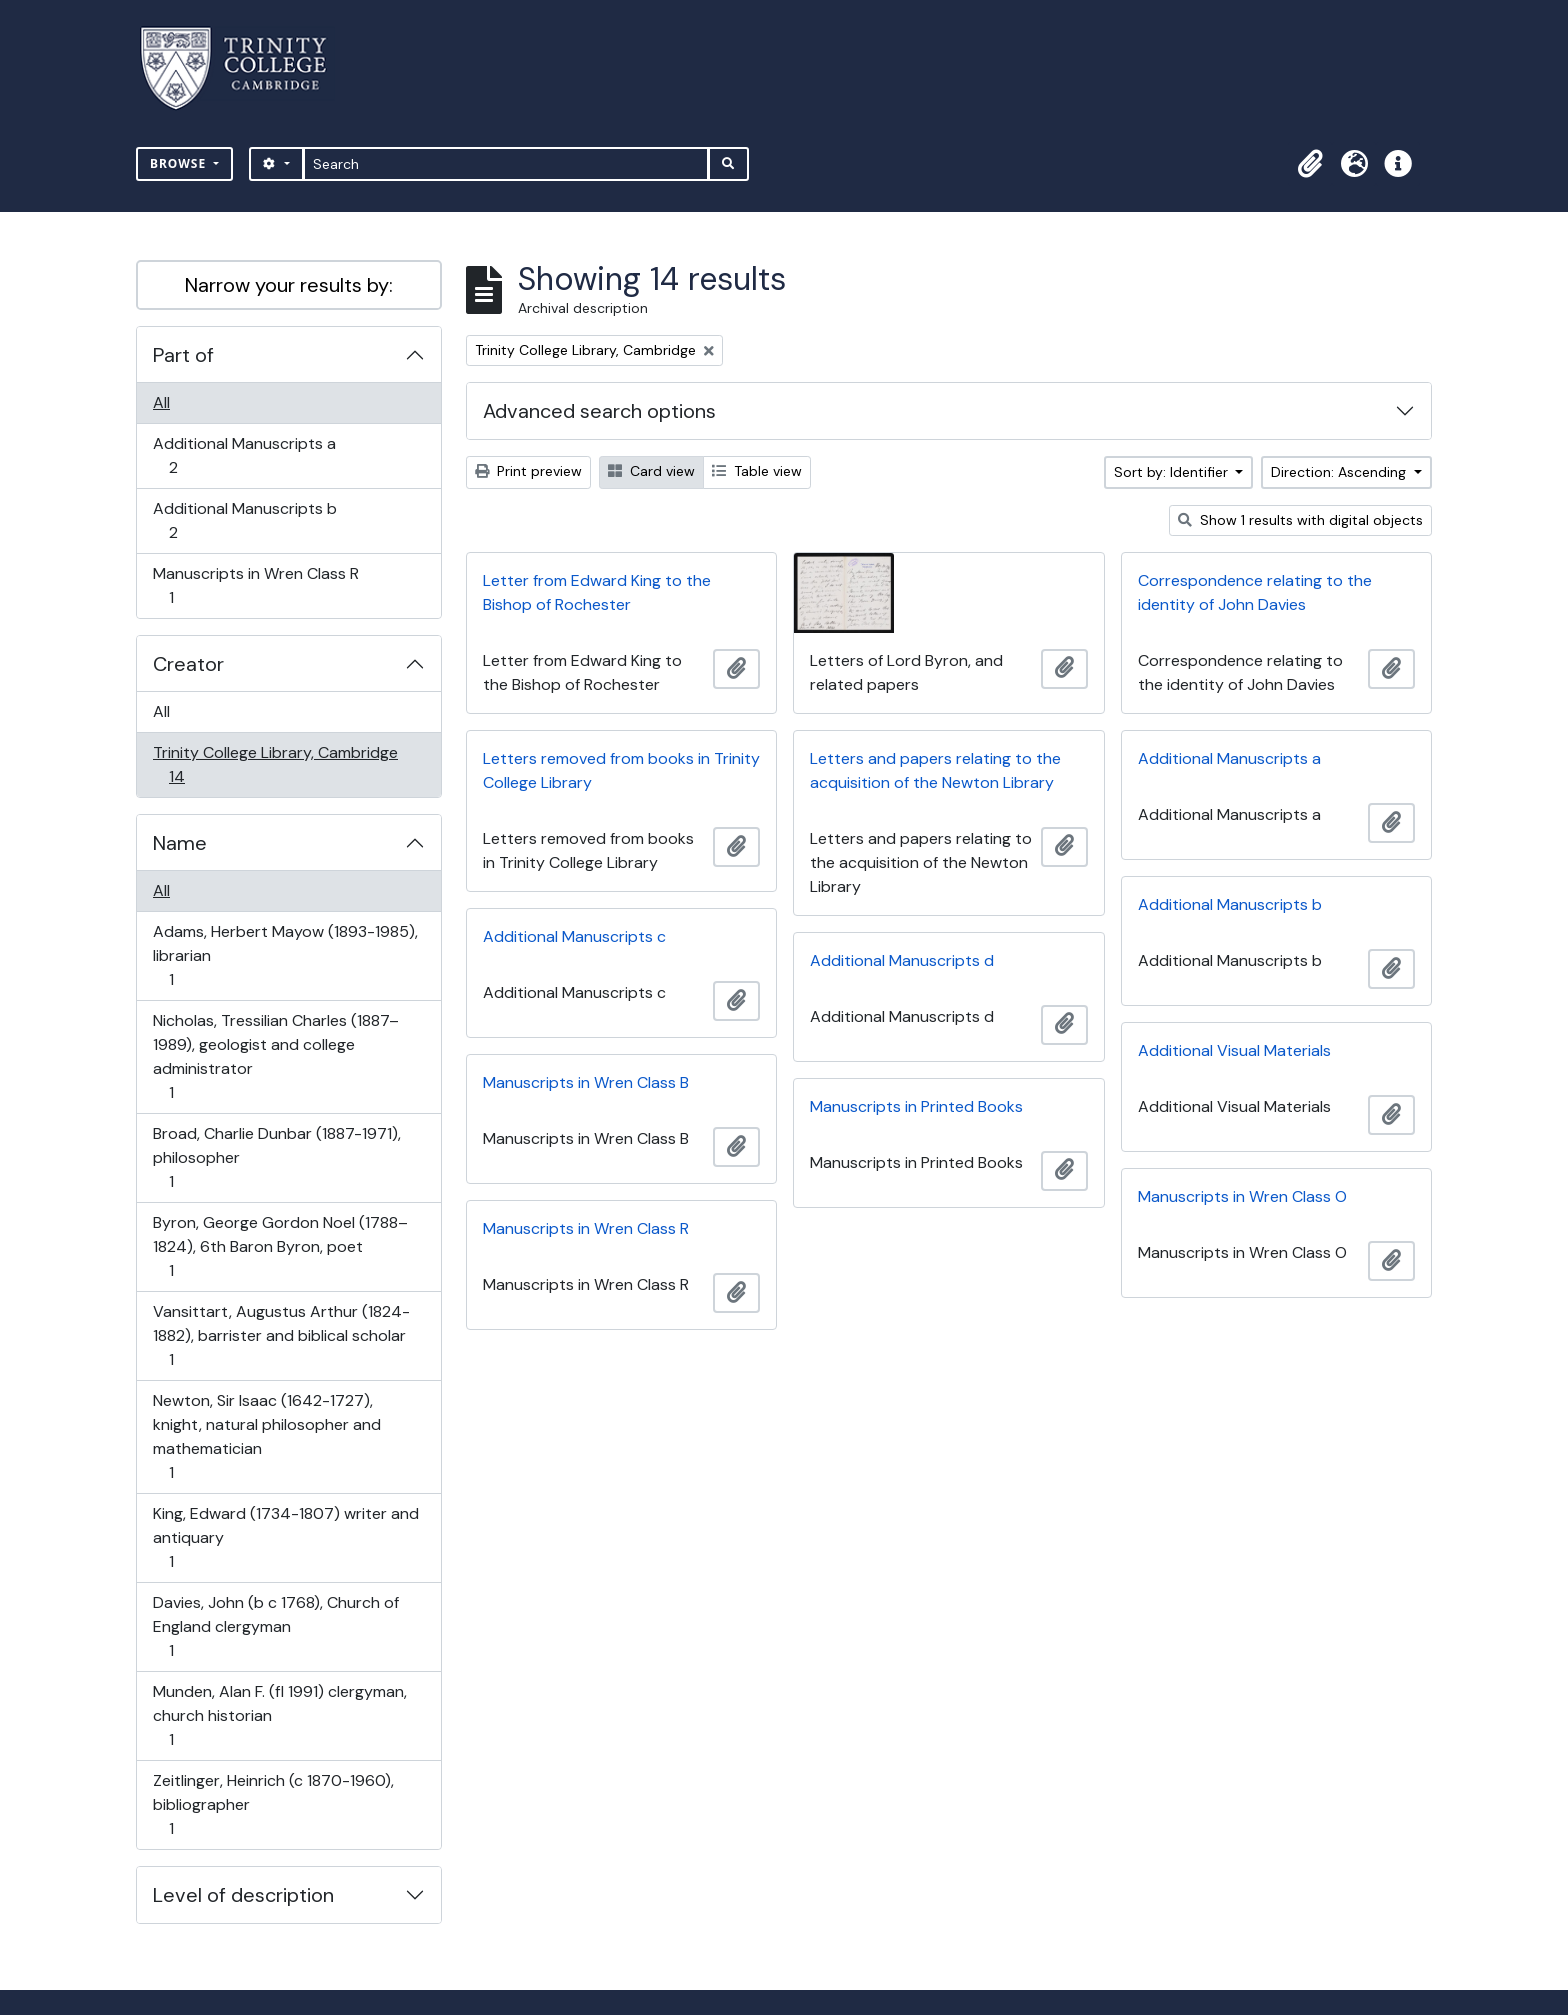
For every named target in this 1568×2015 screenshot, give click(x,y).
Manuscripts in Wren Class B (586, 1082)
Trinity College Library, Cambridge (275, 764)
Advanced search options (599, 411)
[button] (1310, 164)
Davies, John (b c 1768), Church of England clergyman (275, 1626)
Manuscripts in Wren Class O (1242, 1196)
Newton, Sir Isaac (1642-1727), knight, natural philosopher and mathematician (266, 1436)
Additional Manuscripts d (902, 960)
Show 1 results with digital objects (1300, 520)
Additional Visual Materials (1234, 1050)
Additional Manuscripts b (244, 520)
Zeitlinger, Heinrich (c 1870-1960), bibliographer (273, 1804)
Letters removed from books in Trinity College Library (621, 770)
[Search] (506, 164)
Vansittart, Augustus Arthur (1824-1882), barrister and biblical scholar (281, 1335)
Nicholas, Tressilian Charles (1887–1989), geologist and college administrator (275, 1056)
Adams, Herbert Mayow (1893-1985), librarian (285, 955)
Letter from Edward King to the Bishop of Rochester (597, 592)
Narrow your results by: (289, 285)
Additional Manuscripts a (244, 455)
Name (180, 843)
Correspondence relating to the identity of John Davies (1255, 592)
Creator (188, 664)
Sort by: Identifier (1173, 472)
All (161, 402)
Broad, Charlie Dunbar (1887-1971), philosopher (276, 1157)
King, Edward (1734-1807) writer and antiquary (285, 1537)
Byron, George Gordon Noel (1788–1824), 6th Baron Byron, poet (280, 1246)
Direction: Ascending (1340, 472)
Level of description (243, 1895)
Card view (651, 471)
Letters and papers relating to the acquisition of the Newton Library (935, 770)
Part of (183, 355)
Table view (757, 471)
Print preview (528, 471)
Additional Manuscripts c (574, 936)
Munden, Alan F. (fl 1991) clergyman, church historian (279, 1715)
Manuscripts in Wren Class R (255, 585)
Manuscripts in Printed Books (916, 1106)
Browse (180, 163)
